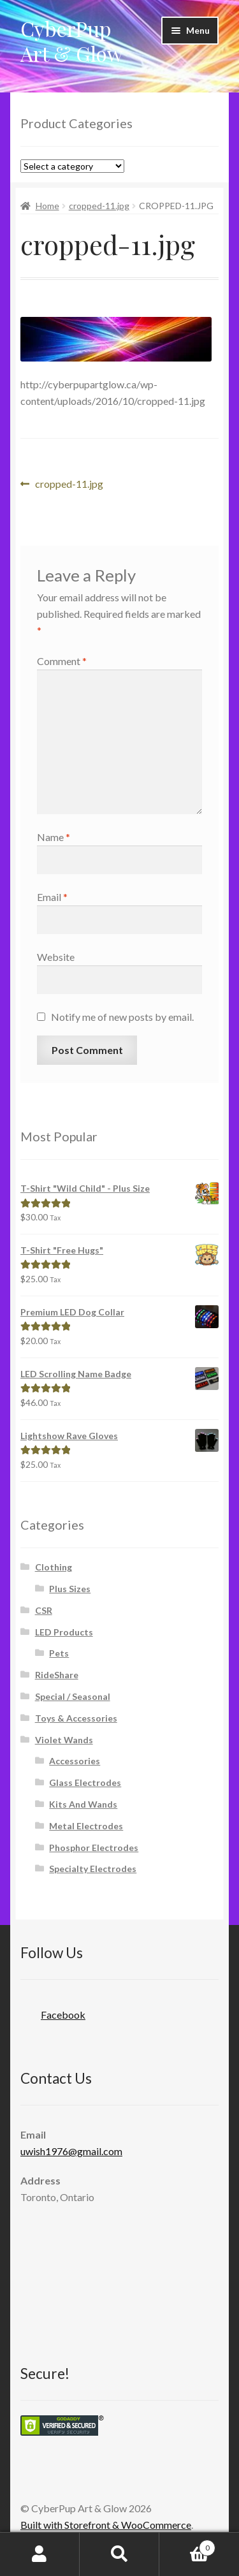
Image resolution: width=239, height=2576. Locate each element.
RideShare (56, 1674)
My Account (40, 2554)
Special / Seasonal (72, 1696)
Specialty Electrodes (92, 1868)
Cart (187, 2545)
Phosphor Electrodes (93, 1847)
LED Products (64, 1632)
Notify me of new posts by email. (122, 1017)
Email (52, 897)
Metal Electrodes (86, 1825)
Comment (62, 661)
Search (119, 2554)
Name (53, 837)
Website (56, 957)
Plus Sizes (70, 1588)
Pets (59, 1653)
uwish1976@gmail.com (71, 2151)
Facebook (52, 2011)
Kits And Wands (83, 1804)
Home (47, 205)
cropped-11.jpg (99, 205)
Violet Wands (64, 1739)
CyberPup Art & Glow (71, 41)
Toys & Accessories (76, 1718)
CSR (43, 1610)
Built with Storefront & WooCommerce (105, 2525)
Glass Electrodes (85, 1782)
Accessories (74, 1760)
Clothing (53, 1567)
